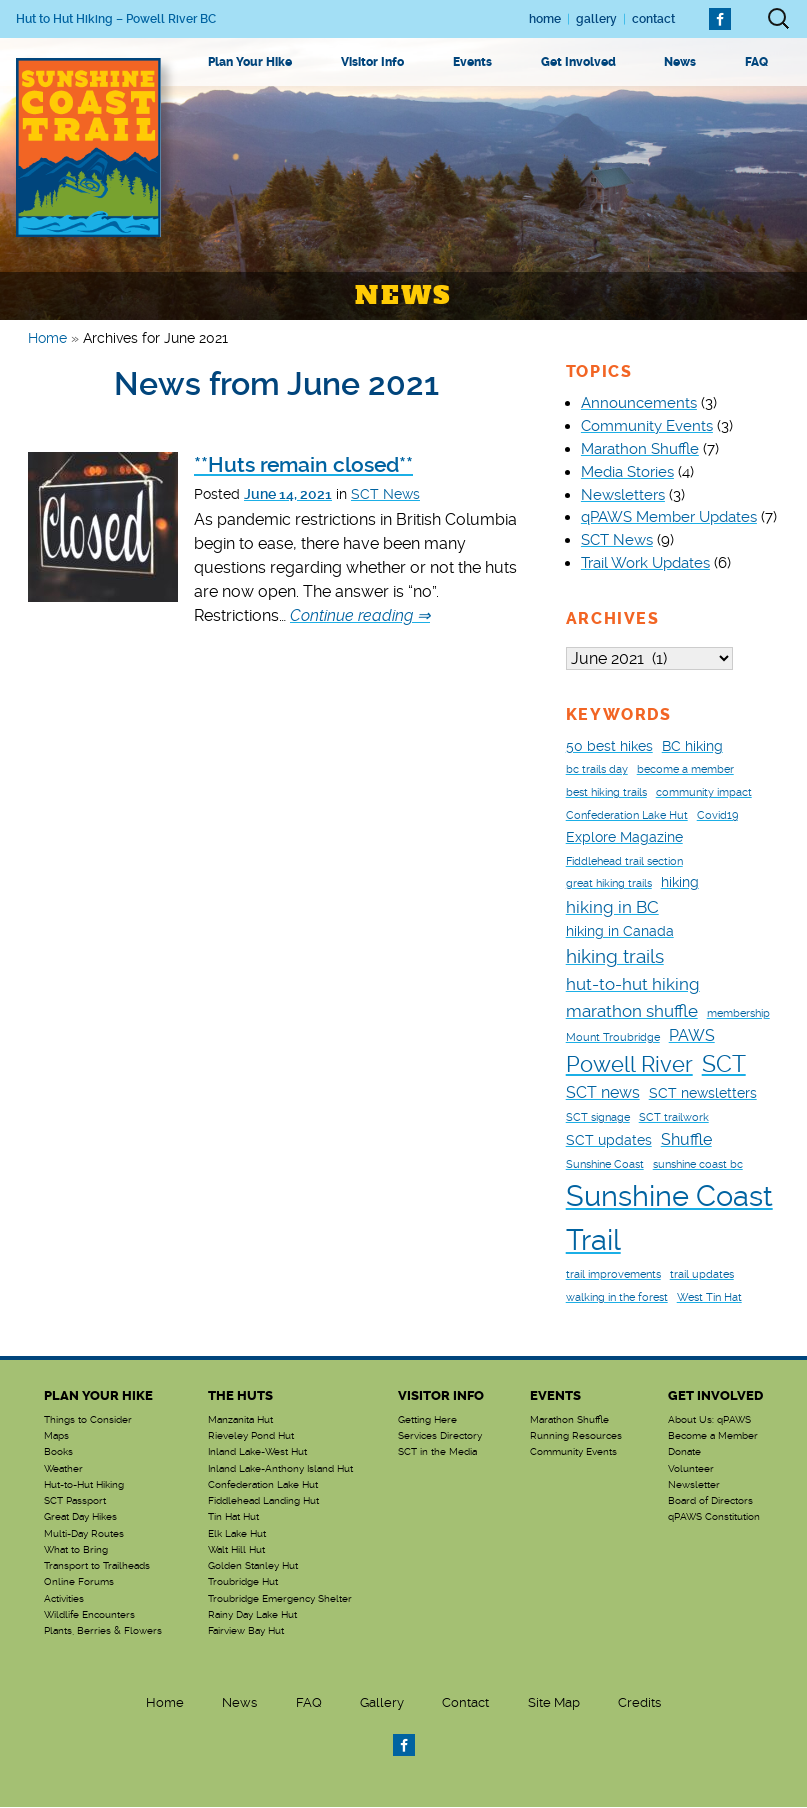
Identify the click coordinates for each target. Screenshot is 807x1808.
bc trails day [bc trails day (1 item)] (597, 770)
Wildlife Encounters (89, 1616)
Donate (684, 1453)
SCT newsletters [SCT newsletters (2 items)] (703, 1094)
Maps (56, 1437)
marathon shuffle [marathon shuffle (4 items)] (632, 1012)
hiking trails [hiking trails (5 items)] (615, 957)
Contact (653, 19)
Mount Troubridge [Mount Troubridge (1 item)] (613, 1038)
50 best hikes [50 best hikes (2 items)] (609, 747)
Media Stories (627, 472)
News (680, 62)
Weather (63, 1470)
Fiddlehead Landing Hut (263, 1502)
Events (472, 62)
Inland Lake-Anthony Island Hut (280, 1470)
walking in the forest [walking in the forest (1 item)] (617, 1298)
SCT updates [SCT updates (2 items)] (609, 1141)
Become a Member (713, 1437)
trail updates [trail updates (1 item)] (702, 1275)
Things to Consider (88, 1421)
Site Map (554, 1703)
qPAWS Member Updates (669, 517)
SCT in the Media (437, 1453)
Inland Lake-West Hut (257, 1453)
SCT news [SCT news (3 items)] (603, 1093)
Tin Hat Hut (233, 1518)
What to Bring (76, 1551)
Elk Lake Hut (237, 1535)
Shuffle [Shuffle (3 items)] (686, 1140)
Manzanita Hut (240, 1421)
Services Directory (440, 1437)
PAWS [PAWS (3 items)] (692, 1036)
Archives (613, 618)
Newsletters (623, 495)
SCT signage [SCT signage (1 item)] (598, 1118)
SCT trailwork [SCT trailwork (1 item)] (674, 1118)
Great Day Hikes (80, 1518)
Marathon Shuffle (640, 449)
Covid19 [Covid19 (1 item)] (717, 816)
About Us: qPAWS (709, 1421)
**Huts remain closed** (303, 465)
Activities (64, 1600)
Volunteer (691, 1470)
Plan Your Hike (250, 62)
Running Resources (576, 1437)
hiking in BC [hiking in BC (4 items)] (612, 908)
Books (58, 1453)
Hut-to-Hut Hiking (84, 1486)
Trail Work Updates (645, 563)
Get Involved (578, 62)
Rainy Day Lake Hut (252, 1616)
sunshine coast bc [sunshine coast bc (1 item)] (698, 1165)
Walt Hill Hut (236, 1551)
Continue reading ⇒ (360, 615)
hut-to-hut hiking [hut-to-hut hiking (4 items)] (633, 985)
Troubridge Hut (243, 1583)
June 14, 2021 (288, 494)
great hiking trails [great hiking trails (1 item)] (609, 884)
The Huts (240, 1396)
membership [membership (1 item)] (738, 1014)
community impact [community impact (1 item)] (704, 793)
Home (545, 19)
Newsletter (694, 1486)
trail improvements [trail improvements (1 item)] (613, 1275)
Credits (639, 1703)
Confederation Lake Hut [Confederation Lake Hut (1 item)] (627, 816)
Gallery (596, 19)
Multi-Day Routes (84, 1535)
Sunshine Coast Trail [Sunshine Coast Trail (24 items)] (669, 1219)
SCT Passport (75, 1502)
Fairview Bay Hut (246, 1632)
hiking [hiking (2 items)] (680, 883)
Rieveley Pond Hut (251, 1437)
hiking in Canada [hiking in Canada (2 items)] (620, 932)
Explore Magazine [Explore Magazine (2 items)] (624, 838)
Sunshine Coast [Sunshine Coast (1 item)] (605, 1165)
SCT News (385, 494)
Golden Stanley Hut (253, 1567)
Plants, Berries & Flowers (103, 1632)
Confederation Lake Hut (263, 1486)
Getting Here (427, 1421)
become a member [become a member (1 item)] (685, 770)
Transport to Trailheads (97, 1567)
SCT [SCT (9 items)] (724, 1065)
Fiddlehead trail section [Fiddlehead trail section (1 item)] (624, 862)
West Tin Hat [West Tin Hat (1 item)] (709, 1298)
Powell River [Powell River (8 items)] (629, 1065)
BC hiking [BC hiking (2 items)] (692, 747)
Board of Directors (710, 1502)
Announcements (639, 403)
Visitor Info (372, 62)
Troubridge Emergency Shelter (280, 1600)
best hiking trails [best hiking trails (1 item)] (606, 793)
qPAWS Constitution (714, 1518)
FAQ (756, 62)
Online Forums (79, 1583)
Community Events (647, 426)
